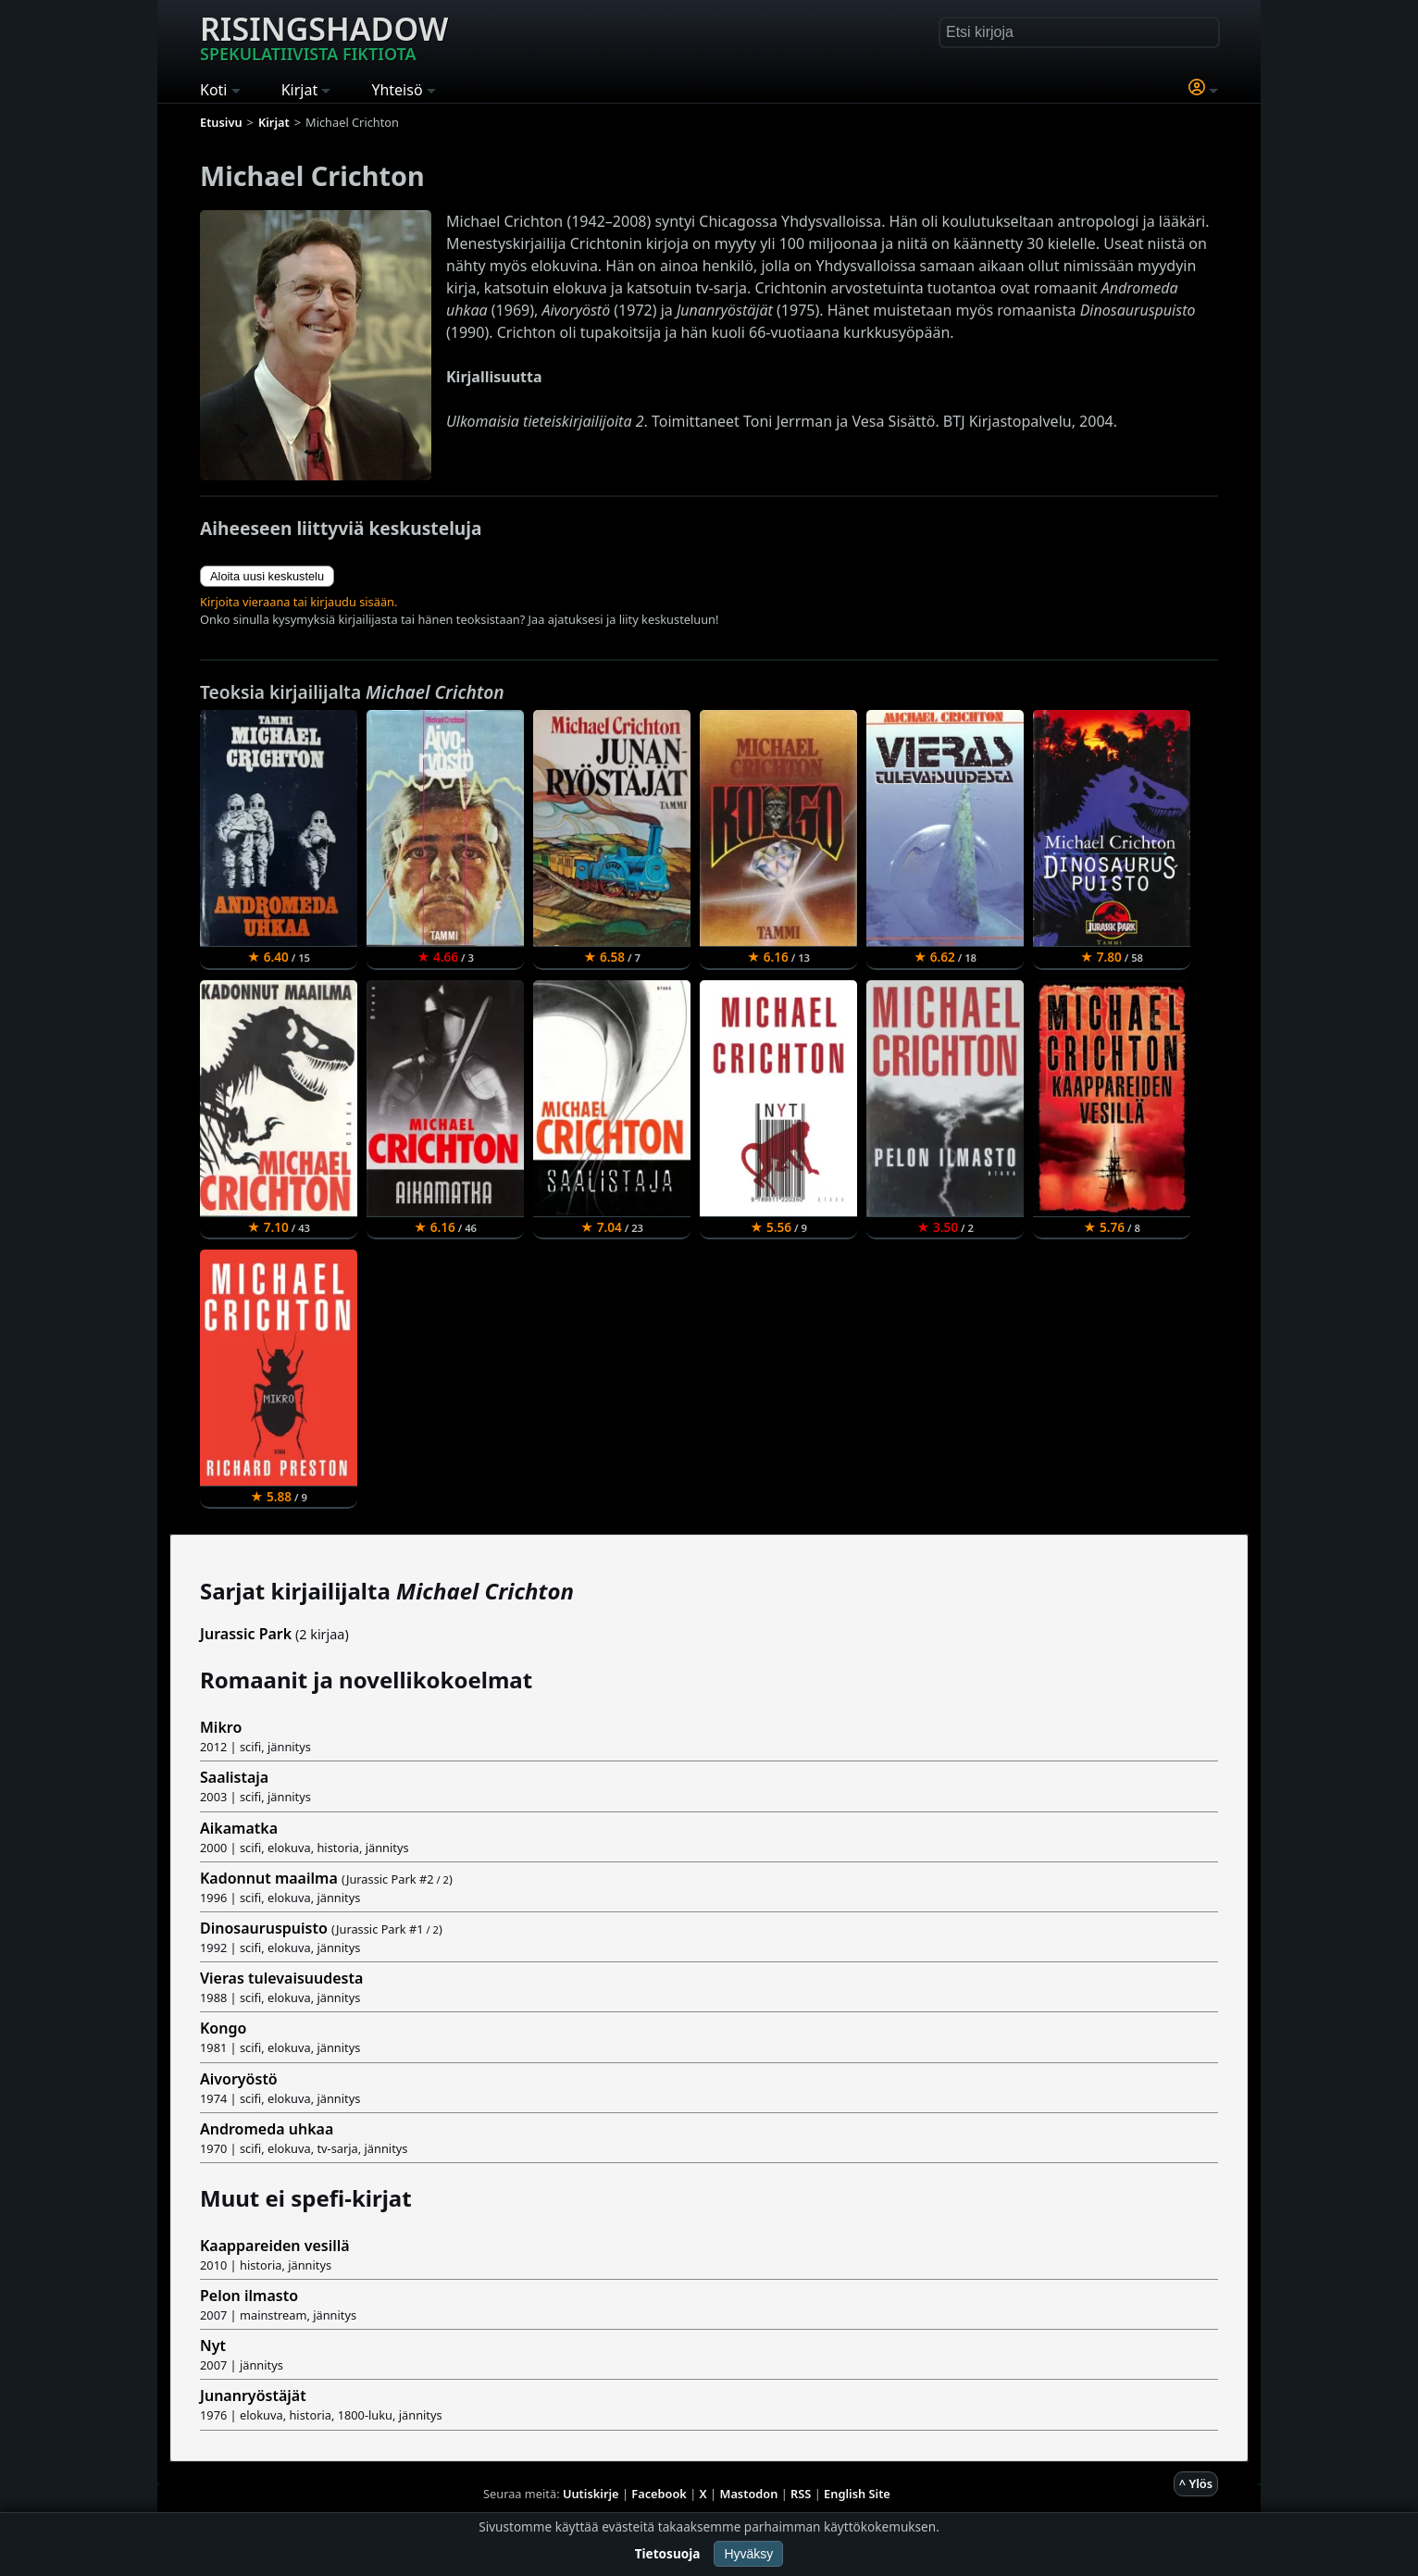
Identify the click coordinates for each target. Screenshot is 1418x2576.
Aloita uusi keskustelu (267, 576)
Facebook (659, 2493)
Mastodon (749, 2493)
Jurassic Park (246, 1634)
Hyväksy (748, 2553)
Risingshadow (324, 36)
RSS (800, 2493)
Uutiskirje (591, 2493)
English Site (857, 2493)
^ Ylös (1196, 2483)
